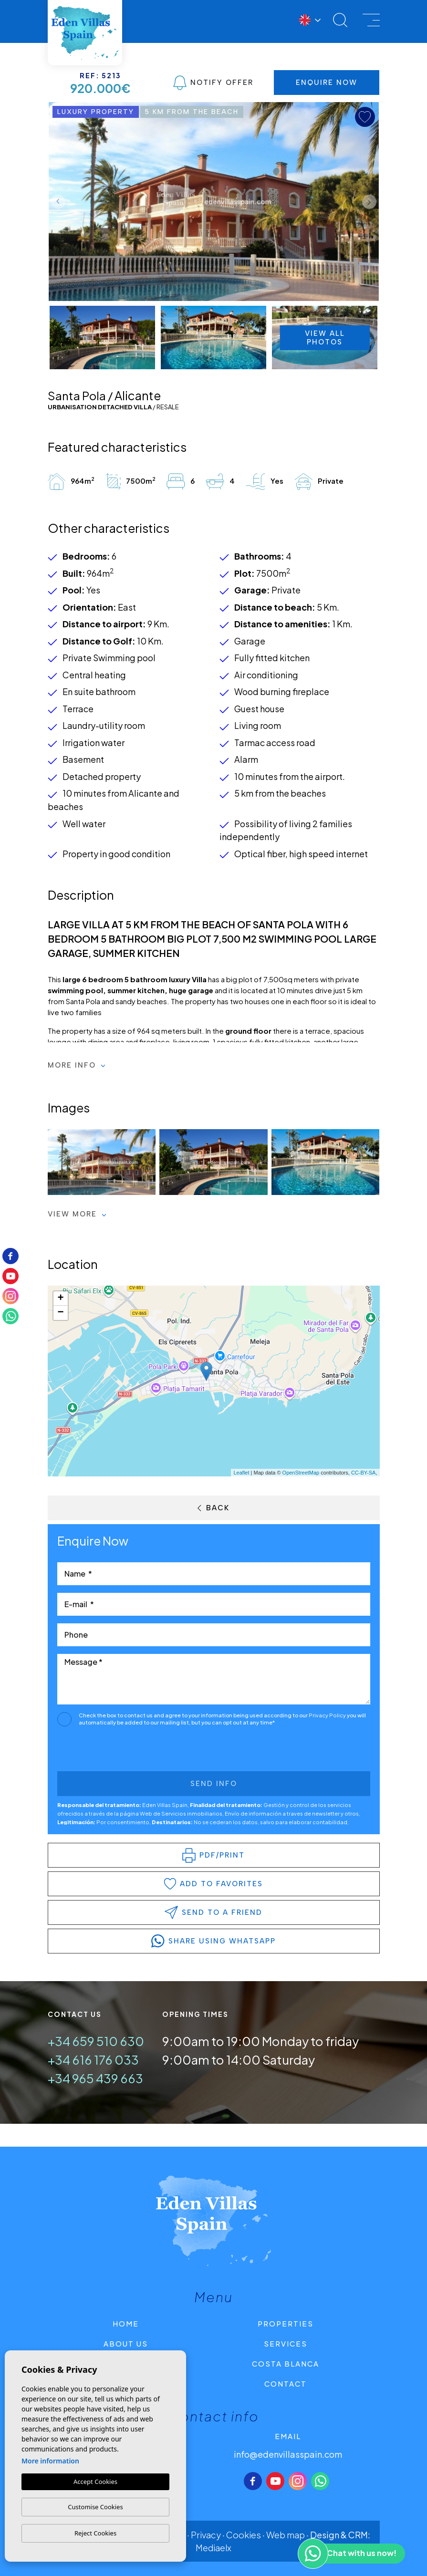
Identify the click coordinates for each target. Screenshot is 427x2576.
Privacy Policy (328, 1715)
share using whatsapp (213, 1941)
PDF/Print (213, 1855)
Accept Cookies (95, 2481)
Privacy (206, 2534)
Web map (285, 2534)
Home (126, 2323)
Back (213, 1508)
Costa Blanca (285, 2363)
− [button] (60, 1313)
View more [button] (77, 1214)
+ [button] (60, 1298)
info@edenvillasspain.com (288, 2454)
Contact (285, 2383)
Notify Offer (213, 82)
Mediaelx (213, 2547)
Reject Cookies (95, 2533)
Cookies (243, 2534)
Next (369, 201)
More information (50, 2460)
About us (126, 2343)
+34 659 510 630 (96, 2041)
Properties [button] (285, 2323)
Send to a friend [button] (213, 1912)
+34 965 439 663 (95, 2078)
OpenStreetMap (301, 1472)
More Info (77, 1065)
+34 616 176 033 (93, 2059)
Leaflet (241, 1472)
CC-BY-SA (363, 1472)
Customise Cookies (95, 2507)
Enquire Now (326, 82)
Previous (58, 201)
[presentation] (108, 1751)
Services (285, 2343)
